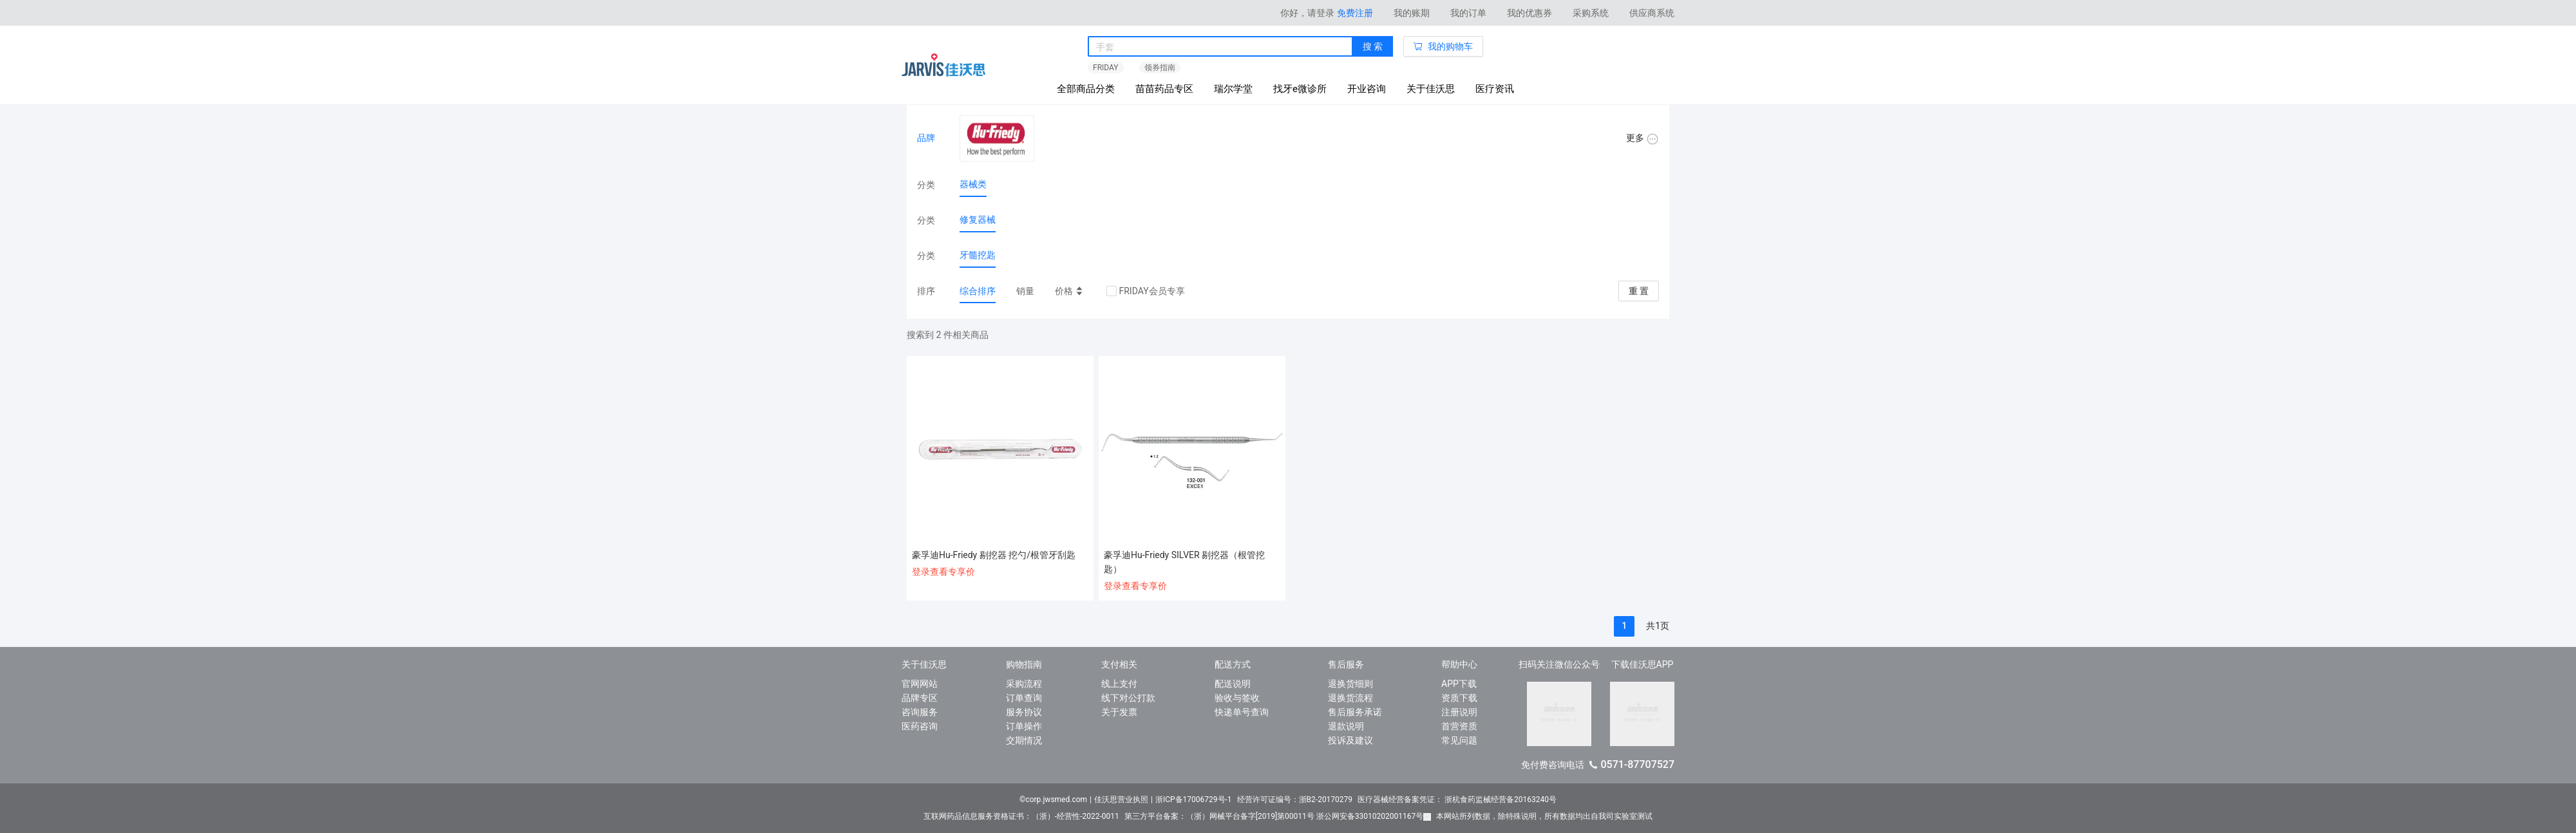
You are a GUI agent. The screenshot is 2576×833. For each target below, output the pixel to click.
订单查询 (1024, 698)
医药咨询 (920, 726)
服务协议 (1024, 712)
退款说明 (1346, 726)
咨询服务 (920, 712)
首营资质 (1459, 726)
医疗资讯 (1494, 89)
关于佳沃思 (1430, 89)
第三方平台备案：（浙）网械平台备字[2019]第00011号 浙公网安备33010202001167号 (1277, 816)
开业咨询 (1366, 89)
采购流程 (1024, 684)
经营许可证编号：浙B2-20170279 (1295, 799)
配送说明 (1233, 684)
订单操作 (1024, 726)
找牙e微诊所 (1300, 89)
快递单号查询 (1242, 712)
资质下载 (1459, 698)
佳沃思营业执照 (1121, 799)
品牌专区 (920, 698)
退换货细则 (1350, 684)
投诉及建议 (1350, 740)
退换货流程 (1350, 698)
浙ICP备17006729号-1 (1193, 799)
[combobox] (1220, 47)
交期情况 (1024, 740)
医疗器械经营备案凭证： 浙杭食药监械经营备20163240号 (1457, 799)
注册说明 (1459, 712)
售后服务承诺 (1355, 712)
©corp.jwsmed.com (1053, 799)
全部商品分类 (1086, 89)
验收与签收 (1237, 698)
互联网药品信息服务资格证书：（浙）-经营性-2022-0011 (1021, 816)
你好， (1307, 13)
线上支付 (1119, 684)
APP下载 (1459, 684)
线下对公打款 (1128, 698)
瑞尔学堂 (1233, 89)
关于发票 (1119, 712)
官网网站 (920, 684)
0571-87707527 (1637, 764)
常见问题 (1459, 740)
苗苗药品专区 (1164, 89)
